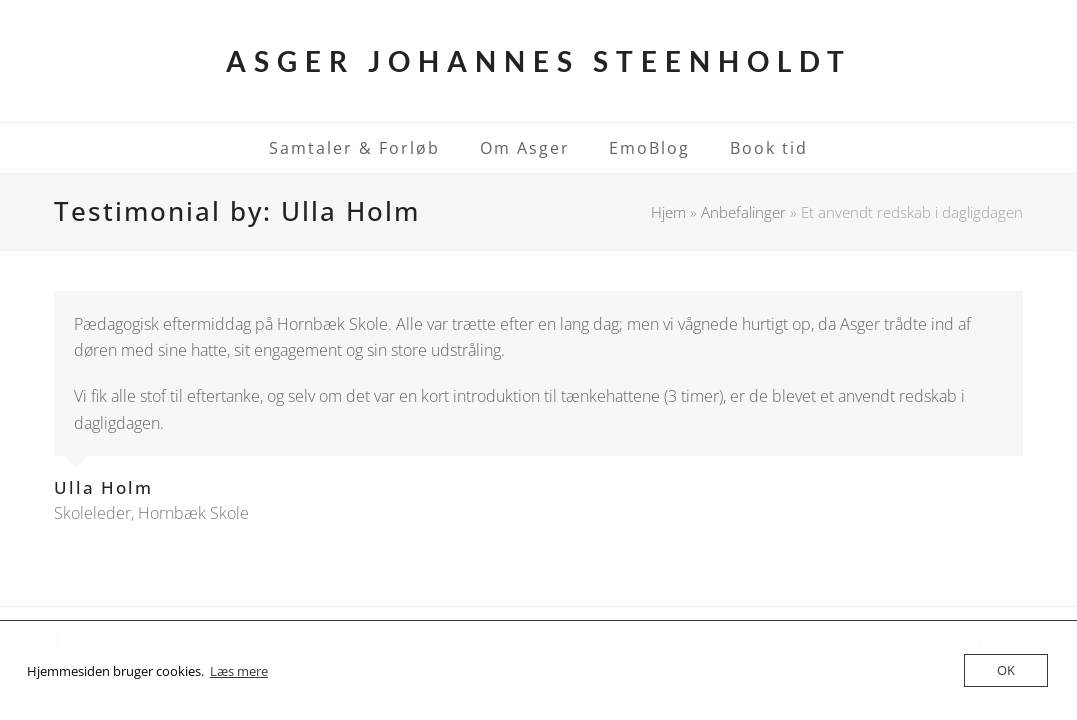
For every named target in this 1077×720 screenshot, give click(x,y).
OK (1006, 670)
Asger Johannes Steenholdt (539, 61)
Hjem (668, 212)
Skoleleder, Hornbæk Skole (151, 513)
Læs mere (239, 671)
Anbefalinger (743, 212)
